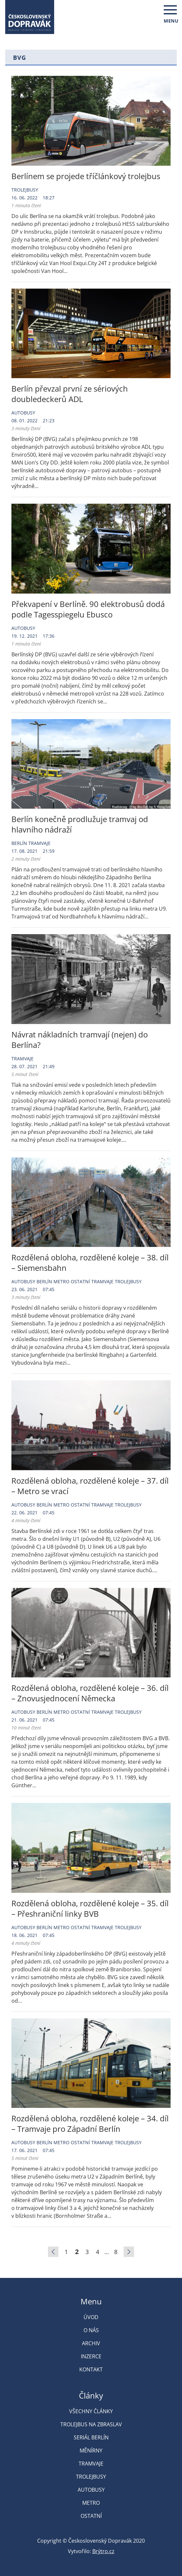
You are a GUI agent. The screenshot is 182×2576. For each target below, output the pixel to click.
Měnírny (91, 2450)
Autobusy (23, 413)
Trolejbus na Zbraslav (91, 2424)
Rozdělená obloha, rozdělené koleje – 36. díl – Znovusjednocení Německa (90, 1693)
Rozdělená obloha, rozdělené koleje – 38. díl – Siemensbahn (90, 1262)
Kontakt (91, 2369)
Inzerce (91, 2356)
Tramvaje (39, 843)
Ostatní (80, 1281)
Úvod (91, 2317)
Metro (61, 1281)
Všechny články (91, 2411)
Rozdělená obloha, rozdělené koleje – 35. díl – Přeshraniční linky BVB (90, 1908)
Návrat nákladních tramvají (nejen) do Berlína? (79, 1039)
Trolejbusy (24, 190)
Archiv (91, 2343)
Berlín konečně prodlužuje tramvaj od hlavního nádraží (79, 824)
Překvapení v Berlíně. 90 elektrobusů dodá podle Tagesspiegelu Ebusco (88, 609)
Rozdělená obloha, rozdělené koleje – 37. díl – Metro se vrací (90, 1485)
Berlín (19, 843)
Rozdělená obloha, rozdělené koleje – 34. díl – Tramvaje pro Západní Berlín (90, 2123)
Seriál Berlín (91, 2437)
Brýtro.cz (103, 2551)
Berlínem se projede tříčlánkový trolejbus (85, 176)
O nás (91, 2330)
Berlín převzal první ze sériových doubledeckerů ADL (69, 393)
